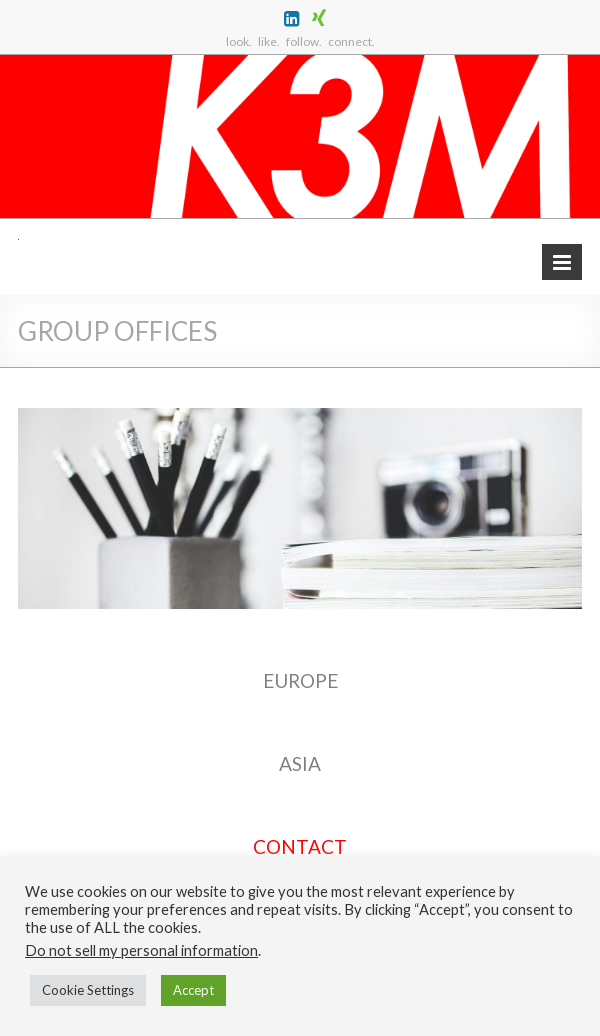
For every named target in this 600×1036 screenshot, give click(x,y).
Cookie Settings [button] (88, 990)
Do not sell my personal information (141, 950)
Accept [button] (193, 990)
